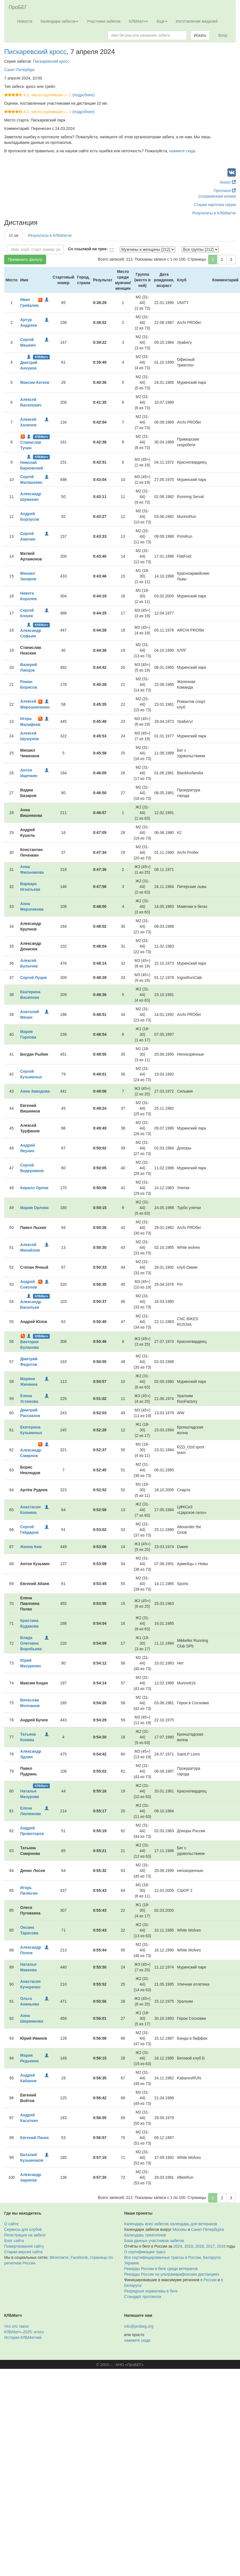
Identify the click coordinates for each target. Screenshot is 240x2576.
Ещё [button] (161, 21)
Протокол (225, 190)
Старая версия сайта (23, 2252)
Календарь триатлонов (145, 2235)
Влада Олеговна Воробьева (31, 1643)
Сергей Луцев (33, 977)
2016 (221, 2246)
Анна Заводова (35, 1091)
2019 (188, 2246)
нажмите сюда (182, 151)
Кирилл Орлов (34, 1188)
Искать (200, 35)
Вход (222, 35)
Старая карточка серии (215, 204)
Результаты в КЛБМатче (214, 213)
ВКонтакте (59, 2257)
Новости (24, 21)
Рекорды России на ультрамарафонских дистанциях (171, 2274)
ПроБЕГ (18, 7)
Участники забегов (103, 21)
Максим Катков (34, 382)
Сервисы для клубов (23, 2229)
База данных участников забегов (154, 2240)
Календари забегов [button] (59, 21)
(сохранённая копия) (217, 196)
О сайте (11, 2224)
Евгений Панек (34, 2137)
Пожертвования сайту (24, 2246)
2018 (199, 2246)
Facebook (79, 2257)
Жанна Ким (31, 1546)
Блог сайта (14, 2240)
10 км (13, 235)
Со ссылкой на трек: (88, 249)
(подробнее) (83, 95)
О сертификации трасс (145, 2252)
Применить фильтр (25, 259)
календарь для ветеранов (193, 2224)
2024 (178, 2246)
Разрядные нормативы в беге (151, 2291)
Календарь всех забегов (146, 2224)
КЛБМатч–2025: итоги (24, 2332)
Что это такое (16, 2326)
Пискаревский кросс (35, 51)
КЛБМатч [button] (138, 21)
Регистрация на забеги (25, 2235)
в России (208, 2280)
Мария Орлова (34, 1207)
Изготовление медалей (197, 21)
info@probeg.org (139, 2326)
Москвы (180, 2229)
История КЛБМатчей (22, 2337)
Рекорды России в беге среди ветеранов (161, 2268)
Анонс (228, 182)
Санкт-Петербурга (207, 2229)
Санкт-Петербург (19, 69)
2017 (210, 2246)
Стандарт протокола (142, 2296)
